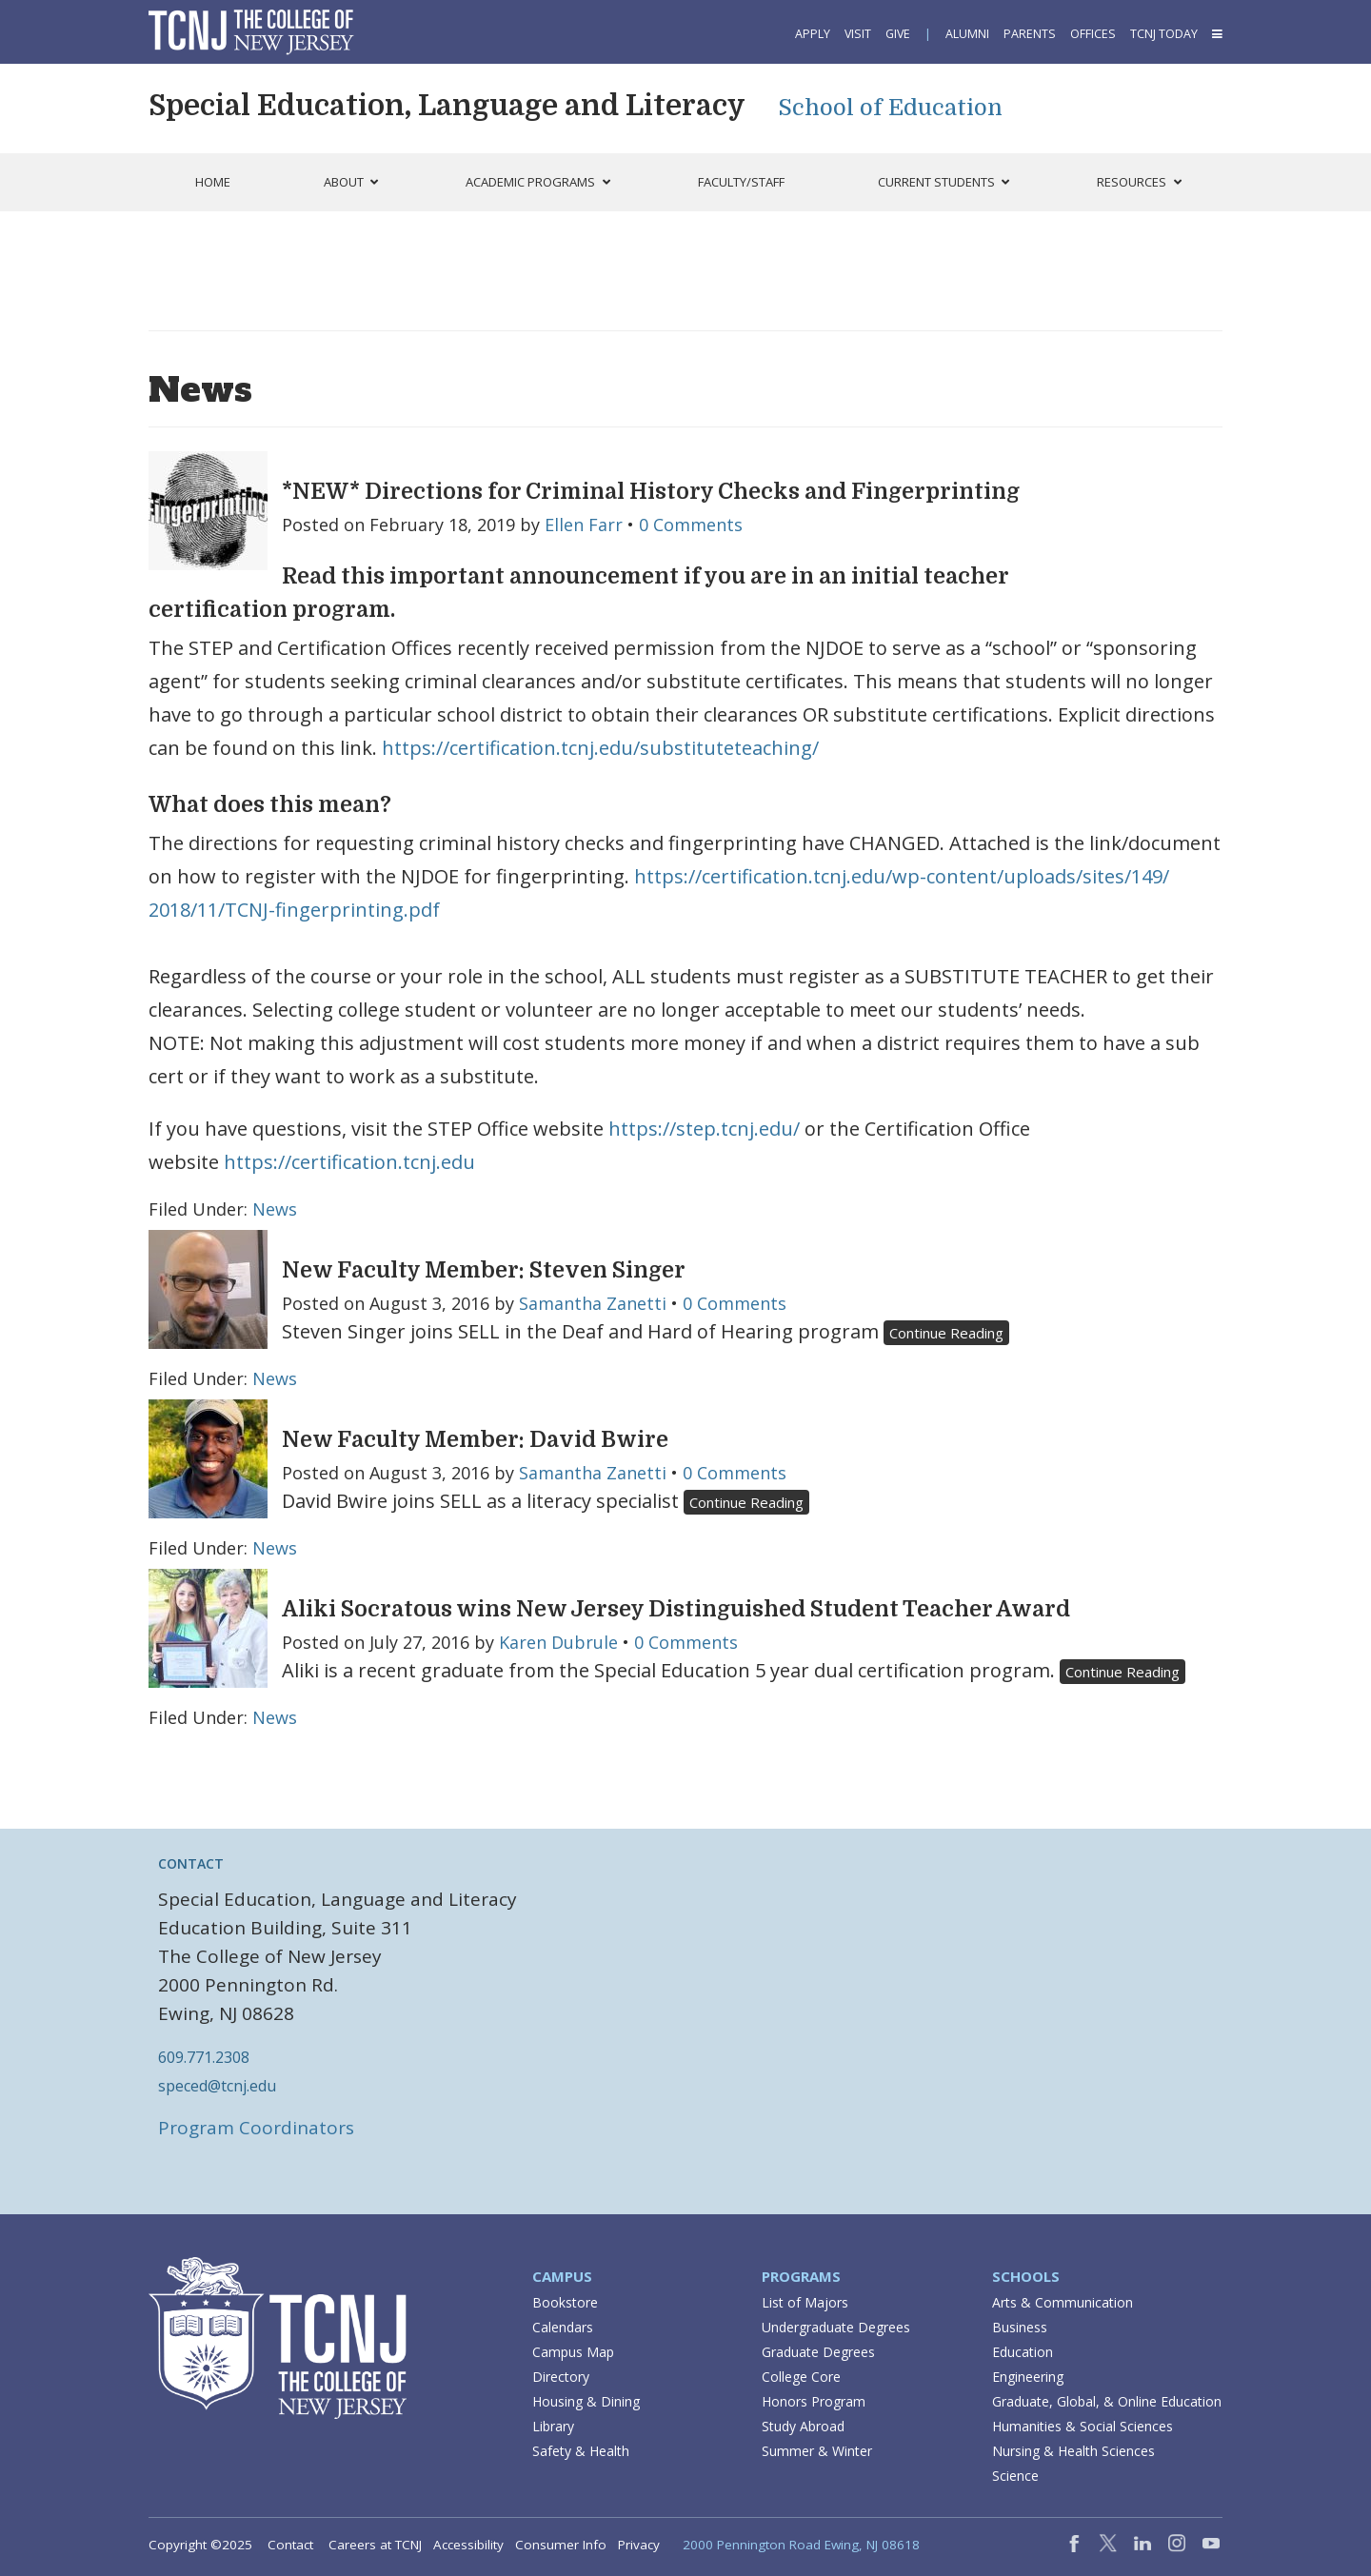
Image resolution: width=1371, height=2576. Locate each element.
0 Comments (691, 524)
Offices (1093, 34)
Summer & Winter (817, 2451)
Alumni (967, 34)
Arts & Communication (1062, 2302)
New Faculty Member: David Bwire (475, 1440)
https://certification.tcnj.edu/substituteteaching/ (600, 748)
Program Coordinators (256, 2127)
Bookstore (565, 2302)
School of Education (890, 107)
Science (1015, 2476)
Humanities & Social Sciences (1082, 2426)
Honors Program (813, 2401)
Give (897, 34)
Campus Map (573, 2352)
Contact (290, 2544)
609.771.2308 (203, 2057)
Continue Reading (946, 1332)
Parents (1029, 34)
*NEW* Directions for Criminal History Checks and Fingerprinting (651, 492)
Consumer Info (560, 2544)
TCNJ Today (1164, 34)
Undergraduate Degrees (836, 2327)
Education (1022, 2352)
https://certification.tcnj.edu (349, 1162)
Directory (560, 2377)
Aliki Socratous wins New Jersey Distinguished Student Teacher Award (676, 1609)
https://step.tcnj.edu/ (704, 1128)
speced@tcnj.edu (217, 2085)
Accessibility (468, 2544)
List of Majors (805, 2302)
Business (1019, 2327)
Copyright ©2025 (200, 2544)
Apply (812, 34)
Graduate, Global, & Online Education (1107, 2401)
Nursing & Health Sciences (1073, 2451)
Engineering (1027, 2377)
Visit (857, 34)
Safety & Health (580, 2451)
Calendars (562, 2327)
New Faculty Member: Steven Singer (484, 1270)
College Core (801, 2377)
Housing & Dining (586, 2401)
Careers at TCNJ (375, 2544)
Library (553, 2426)
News (274, 1209)
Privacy (639, 2544)
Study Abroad (803, 2426)
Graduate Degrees (818, 2352)
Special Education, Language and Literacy (447, 105)
